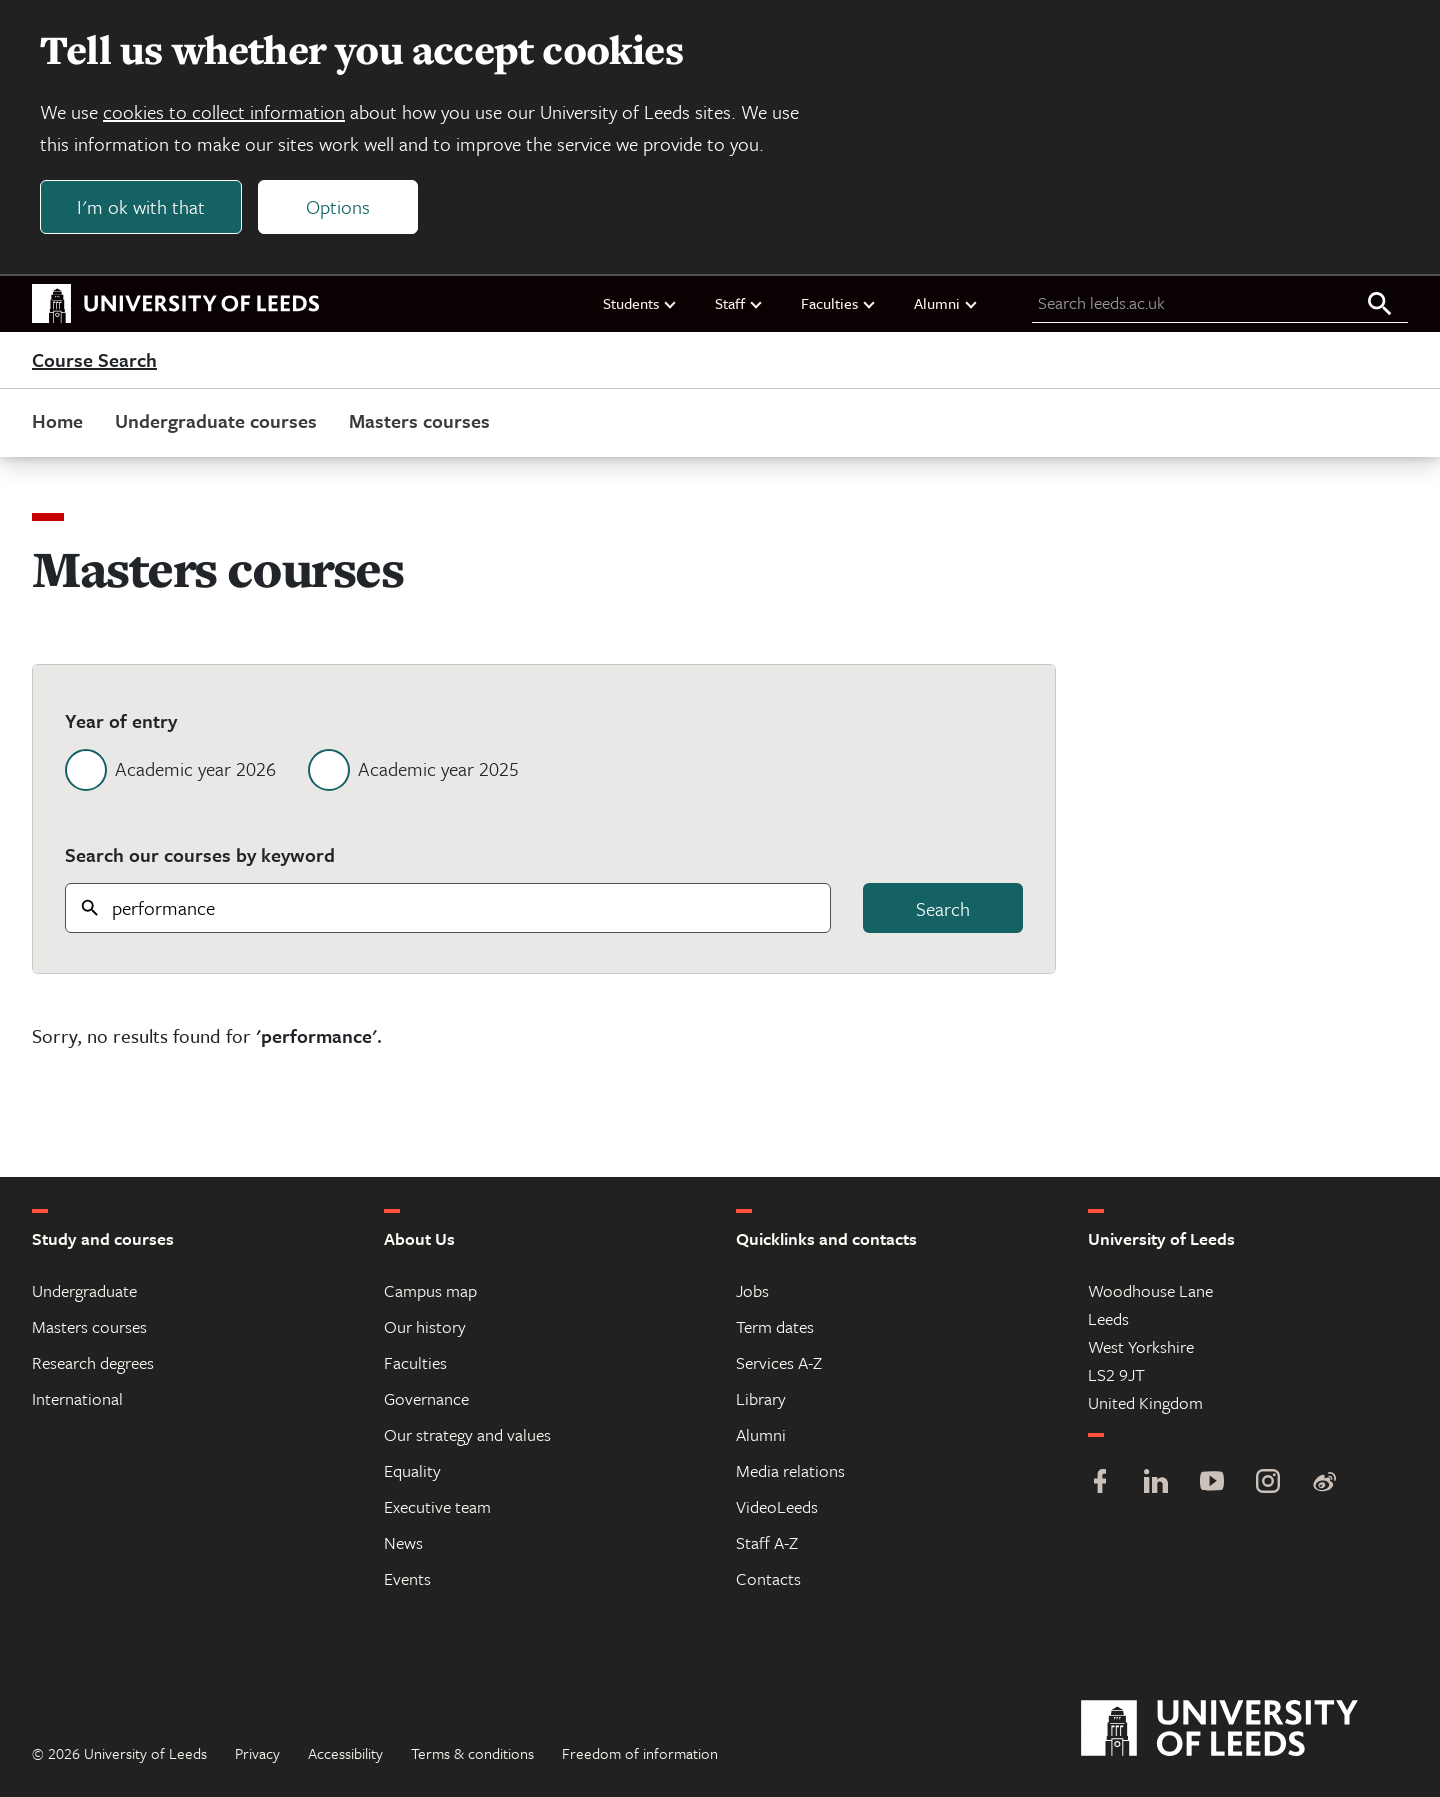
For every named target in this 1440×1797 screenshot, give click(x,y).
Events (407, 1578)
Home (57, 420)
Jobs (752, 1290)
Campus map (430, 1290)
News (403, 1542)
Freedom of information (640, 1753)
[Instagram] (1268, 1483)
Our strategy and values (467, 1434)
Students (640, 303)
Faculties (839, 303)
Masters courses (419, 420)
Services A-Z (779, 1362)
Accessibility (345, 1753)
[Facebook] (1100, 1483)
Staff (739, 303)
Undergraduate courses (216, 420)
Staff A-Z (767, 1542)
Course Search (94, 360)
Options (338, 206)
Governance (426, 1398)
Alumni (946, 303)
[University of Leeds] (1244, 1729)
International (77, 1398)
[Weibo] (1324, 1483)
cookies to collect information (224, 111)
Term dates (775, 1326)
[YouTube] (1212, 1483)
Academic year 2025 (438, 768)
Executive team (437, 1506)
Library (761, 1398)
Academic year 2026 (195, 768)
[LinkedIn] (1156, 1483)
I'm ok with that (141, 206)
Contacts (768, 1578)
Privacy (257, 1753)
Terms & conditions (472, 1753)
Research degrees (93, 1362)
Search (943, 908)
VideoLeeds (777, 1506)
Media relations (790, 1470)
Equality (412, 1470)
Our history (425, 1326)
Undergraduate (84, 1290)
